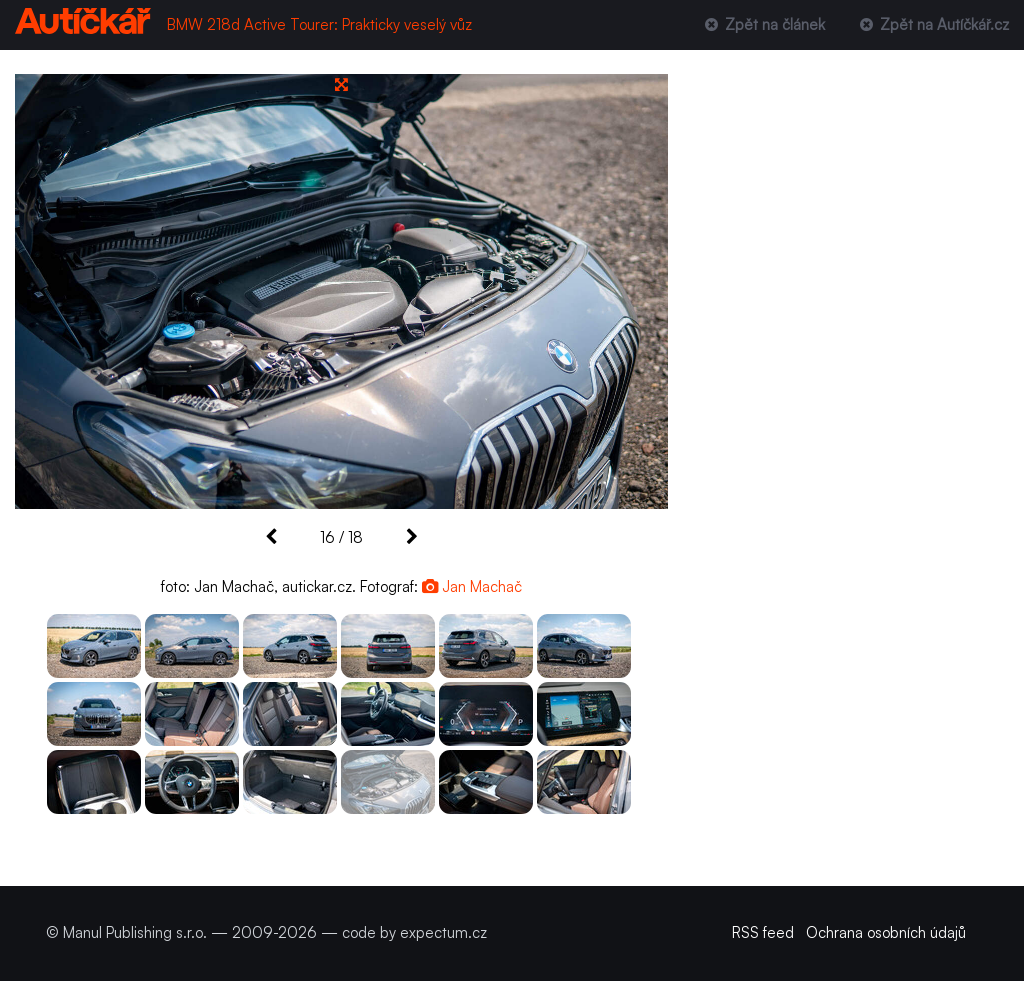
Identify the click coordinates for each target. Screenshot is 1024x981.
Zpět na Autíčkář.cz (933, 24)
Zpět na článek (762, 24)
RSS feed (763, 932)
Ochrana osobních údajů (886, 932)
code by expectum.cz (414, 932)
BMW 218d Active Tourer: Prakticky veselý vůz (319, 24)
